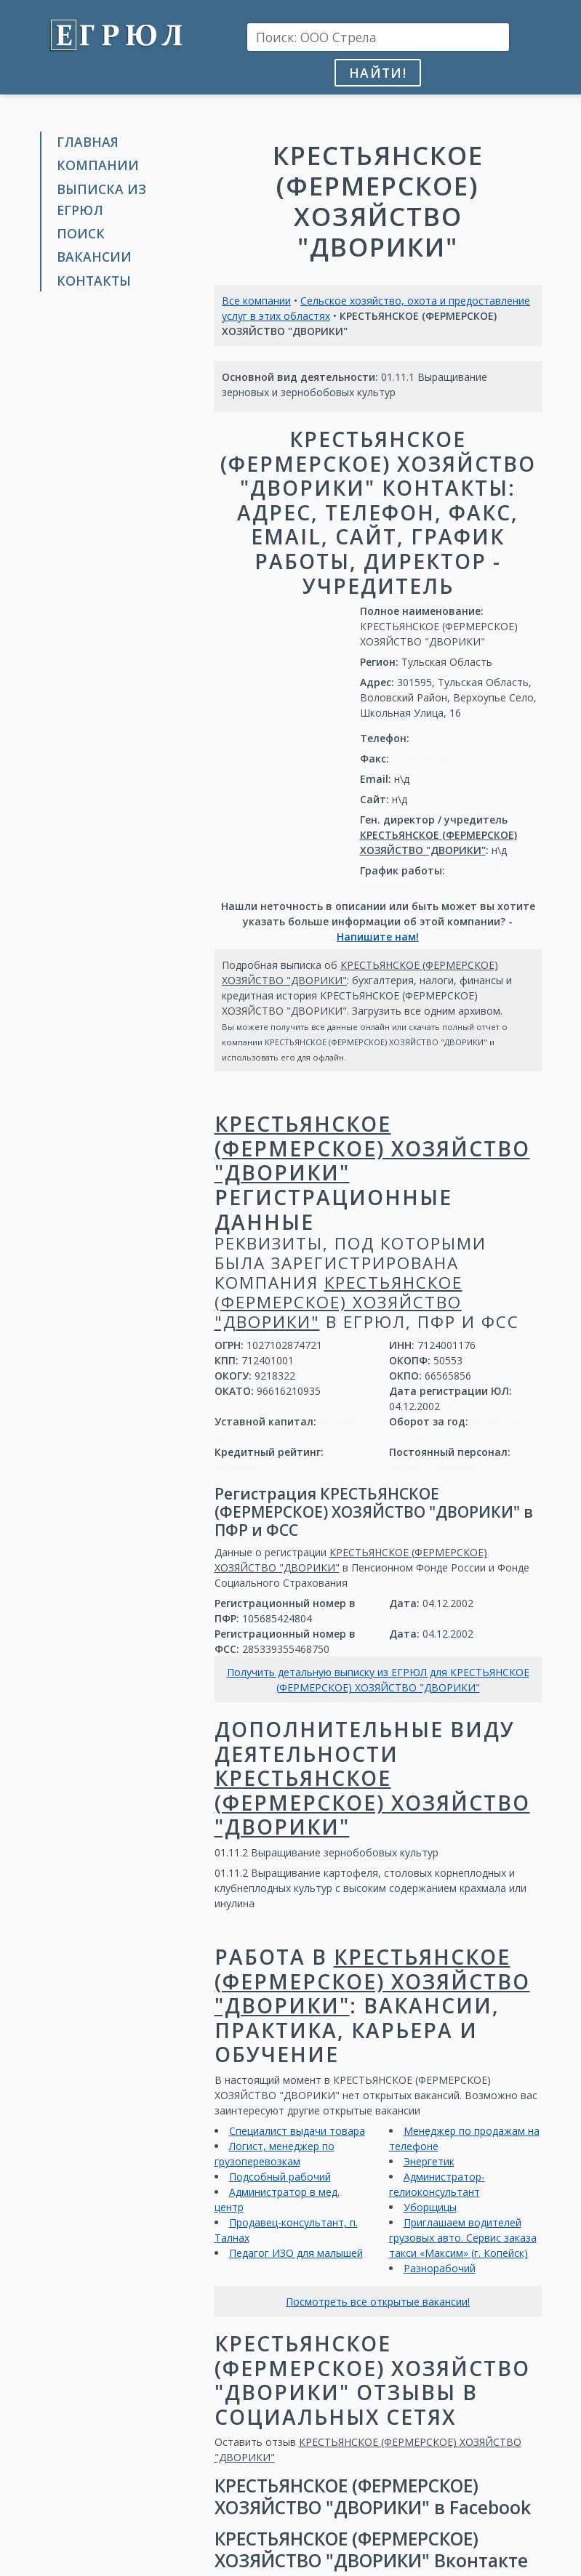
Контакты (94, 280)
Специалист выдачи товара (297, 2131)
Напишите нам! (378, 936)
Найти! (377, 72)
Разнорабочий (440, 2268)
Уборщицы (430, 2207)
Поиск (81, 233)
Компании (98, 165)
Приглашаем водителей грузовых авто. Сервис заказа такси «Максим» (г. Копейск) (463, 2237)
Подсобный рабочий (280, 2176)
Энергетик (429, 2161)
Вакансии (94, 256)
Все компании (256, 300)
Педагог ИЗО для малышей (296, 2253)
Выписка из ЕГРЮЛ (101, 199)
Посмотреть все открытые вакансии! (378, 2302)
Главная (88, 141)
